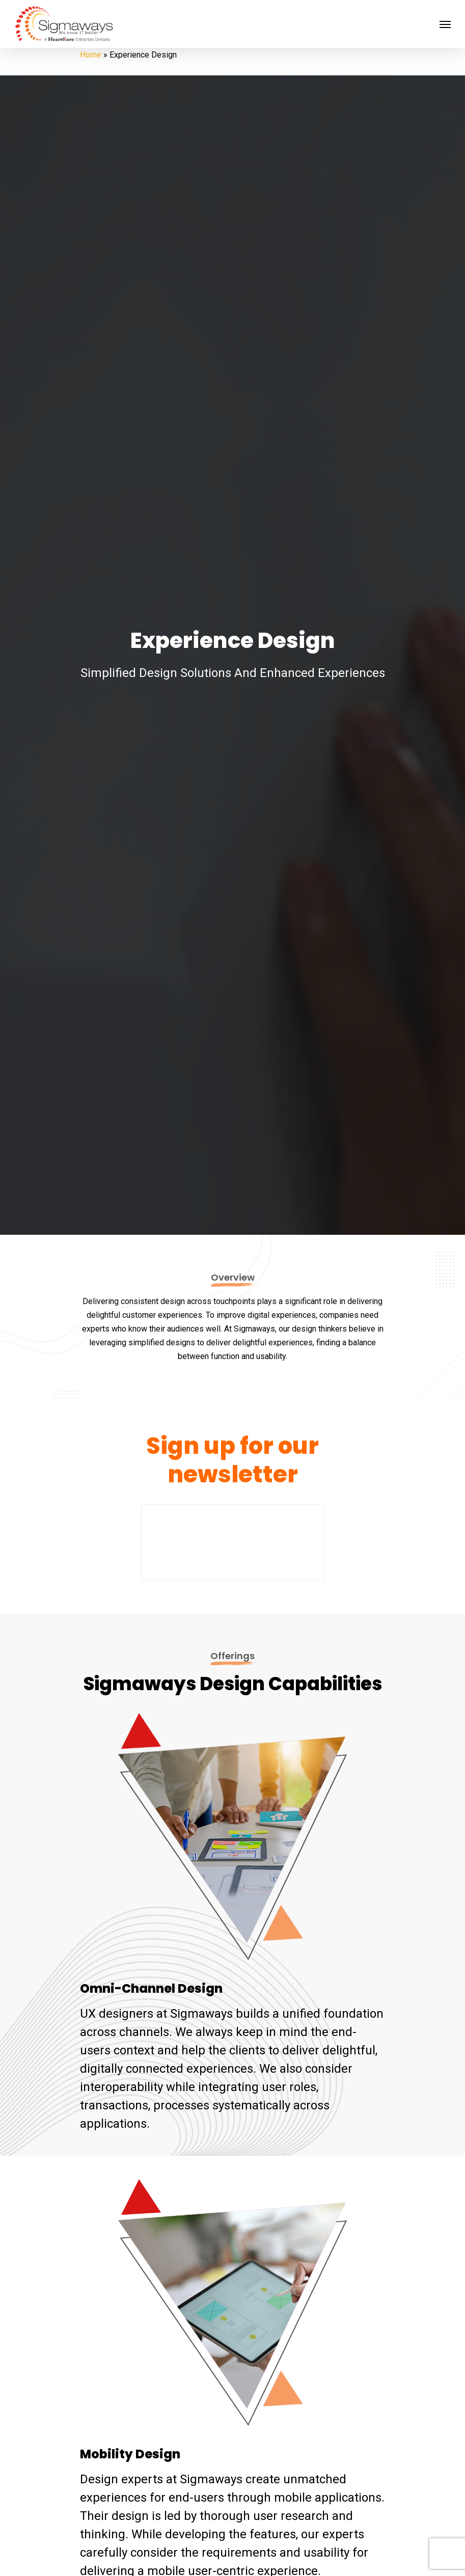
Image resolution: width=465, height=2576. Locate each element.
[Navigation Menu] (445, 24)
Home (90, 55)
